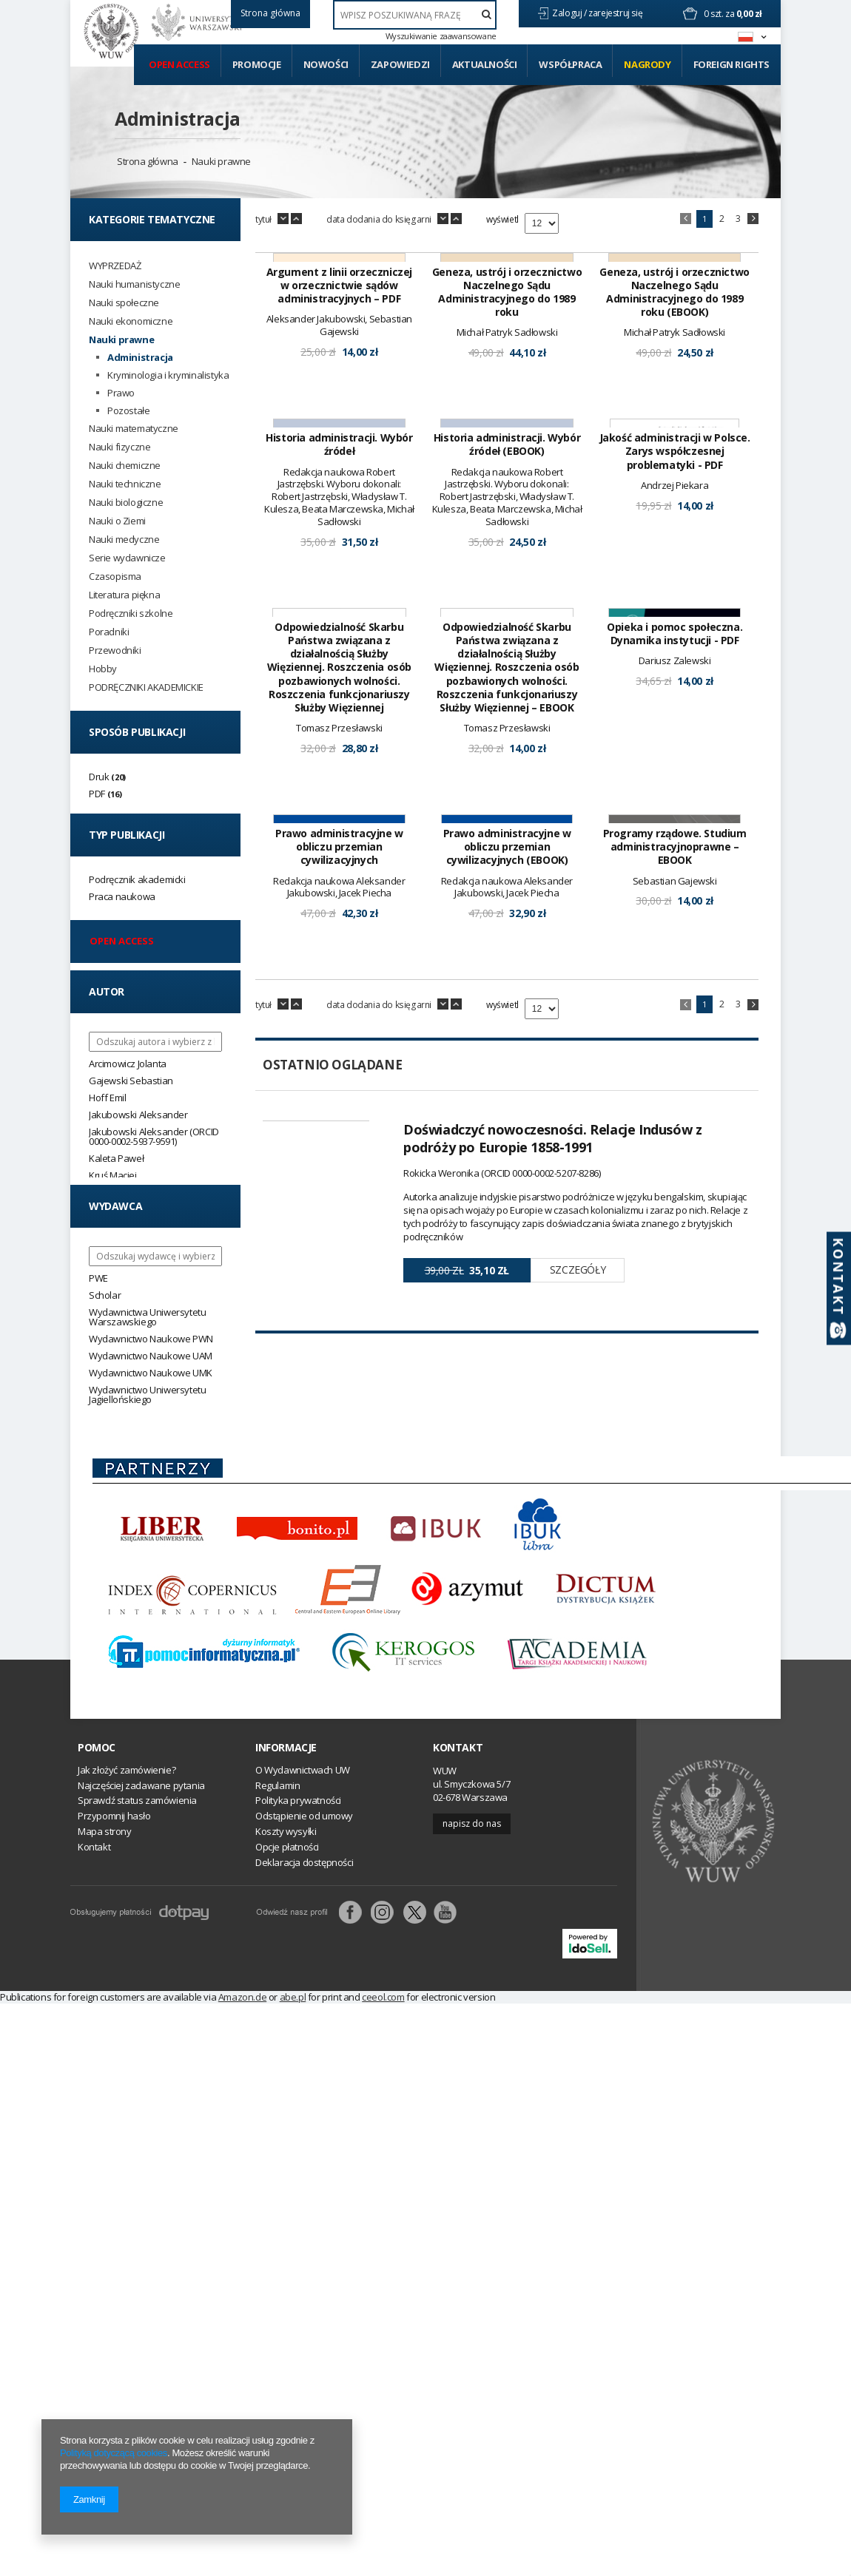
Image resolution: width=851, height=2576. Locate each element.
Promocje (256, 64)
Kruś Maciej (113, 1175)
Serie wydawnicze (127, 558)
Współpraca (570, 64)
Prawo (121, 393)
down (283, 219)
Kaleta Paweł (116, 1158)
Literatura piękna (124, 595)
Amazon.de (242, 2333)
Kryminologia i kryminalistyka (168, 375)
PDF (97, 793)
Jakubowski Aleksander (138, 1114)
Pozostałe (128, 411)
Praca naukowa (122, 896)
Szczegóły (577, 1695)
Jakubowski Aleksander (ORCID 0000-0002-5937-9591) (154, 1136)
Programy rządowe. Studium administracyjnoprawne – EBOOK (675, 1273)
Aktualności (484, 64)
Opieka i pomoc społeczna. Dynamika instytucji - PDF (674, 953)
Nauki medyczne (124, 539)
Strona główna (147, 161)
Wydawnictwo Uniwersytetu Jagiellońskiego (147, 1394)
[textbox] (415, 15)
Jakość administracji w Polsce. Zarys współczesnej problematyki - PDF (674, 664)
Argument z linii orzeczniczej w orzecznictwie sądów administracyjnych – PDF (339, 392)
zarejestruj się (616, 13)
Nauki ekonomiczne (130, 321)
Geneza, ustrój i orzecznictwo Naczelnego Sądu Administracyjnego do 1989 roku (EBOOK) (674, 399)
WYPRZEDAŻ (115, 266)
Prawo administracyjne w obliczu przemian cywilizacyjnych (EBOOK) (507, 1273)
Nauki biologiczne (126, 502)
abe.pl (293, 2333)
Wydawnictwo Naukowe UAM (150, 1355)
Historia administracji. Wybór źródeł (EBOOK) (507, 657)
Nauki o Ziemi (117, 521)
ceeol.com (383, 2333)
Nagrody (647, 64)
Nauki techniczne (125, 484)
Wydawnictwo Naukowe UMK (150, 1372)
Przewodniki (115, 650)
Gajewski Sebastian (131, 1080)
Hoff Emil (107, 1097)
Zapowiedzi (400, 64)
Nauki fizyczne (119, 447)
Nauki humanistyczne (134, 284)
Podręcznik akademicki (137, 879)
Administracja (177, 118)
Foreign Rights (731, 64)
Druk (99, 776)
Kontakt (457, 2085)
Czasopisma (115, 576)
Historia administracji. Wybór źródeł (339, 657)
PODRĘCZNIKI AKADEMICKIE (146, 687)
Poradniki (109, 632)
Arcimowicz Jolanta (127, 1063)
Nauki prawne (221, 161)
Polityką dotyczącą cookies (113, 2452)
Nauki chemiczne (125, 465)
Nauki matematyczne (133, 428)
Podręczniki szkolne (130, 613)
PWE (98, 1278)
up (296, 219)
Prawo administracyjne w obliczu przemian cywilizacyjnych (339, 1273)
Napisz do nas (472, 2160)
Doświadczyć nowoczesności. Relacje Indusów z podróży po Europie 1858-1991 (552, 1563)
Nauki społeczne (124, 303)
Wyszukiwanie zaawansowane (441, 36)
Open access (179, 64)
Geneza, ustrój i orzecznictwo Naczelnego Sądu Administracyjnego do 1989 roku (507, 399)
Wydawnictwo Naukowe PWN (151, 1338)
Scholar (105, 1295)
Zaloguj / (570, 13)
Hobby (103, 669)
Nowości (326, 64)
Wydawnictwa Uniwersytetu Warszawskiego (147, 1316)
